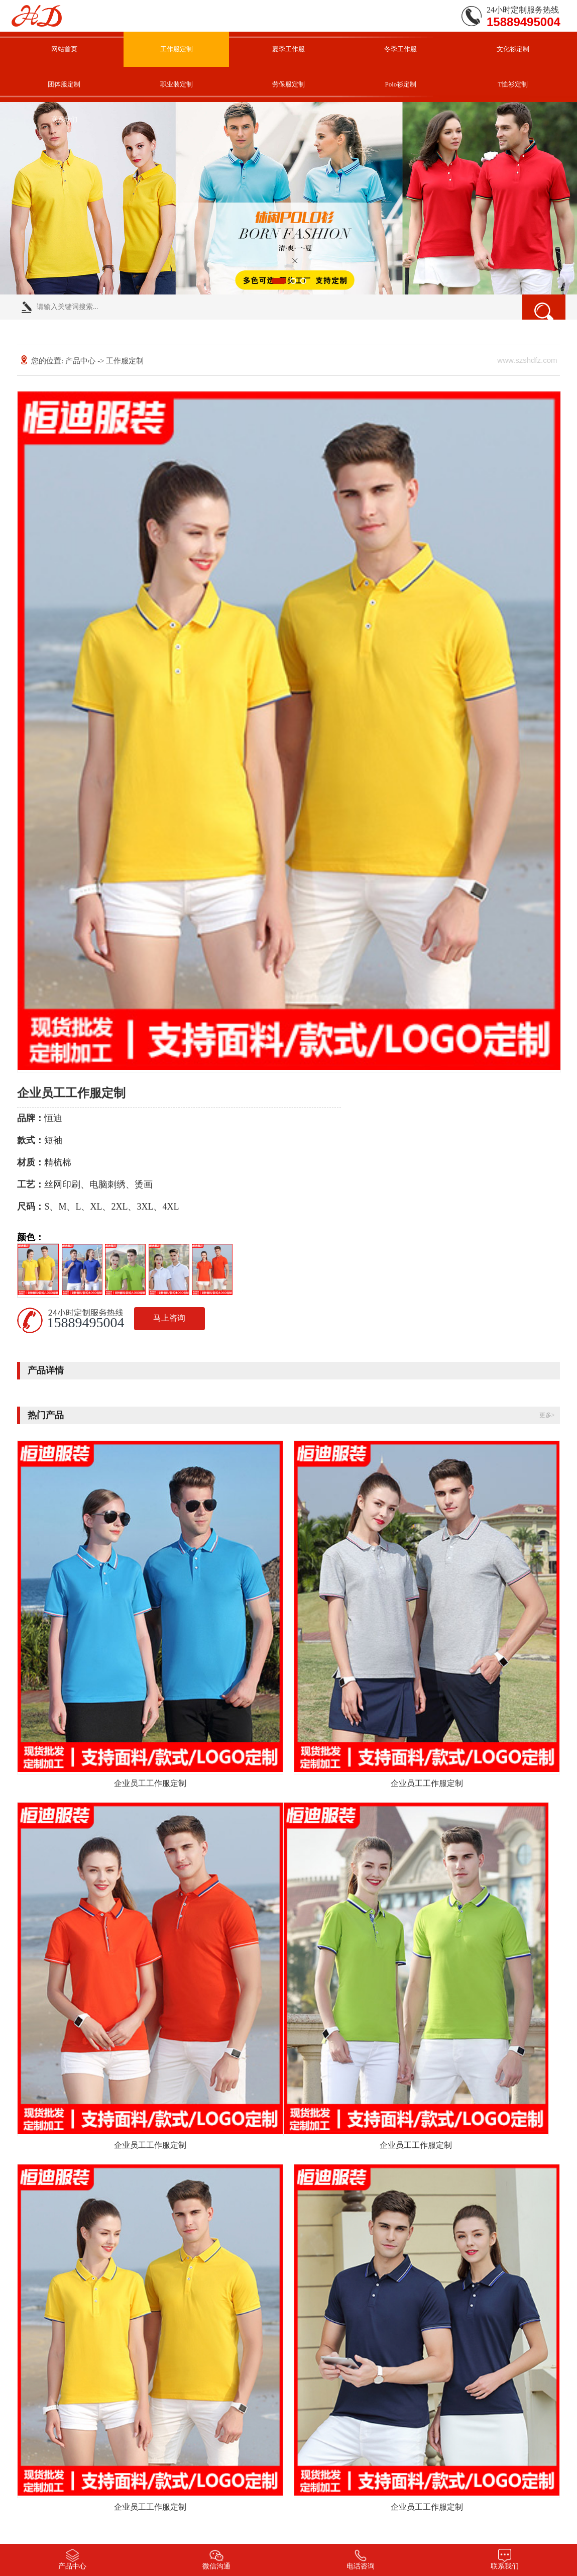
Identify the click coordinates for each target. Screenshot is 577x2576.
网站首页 (64, 49)
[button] (278, 281)
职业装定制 (176, 84)
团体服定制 (64, 84)
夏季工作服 (288, 49)
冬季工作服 (400, 49)
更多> (547, 1415)
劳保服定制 (288, 84)
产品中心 (80, 361)
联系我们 (64, 119)
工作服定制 (176, 49)
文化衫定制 (513, 49)
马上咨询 (169, 1318)
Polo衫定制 (400, 84)
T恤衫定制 (513, 84)
